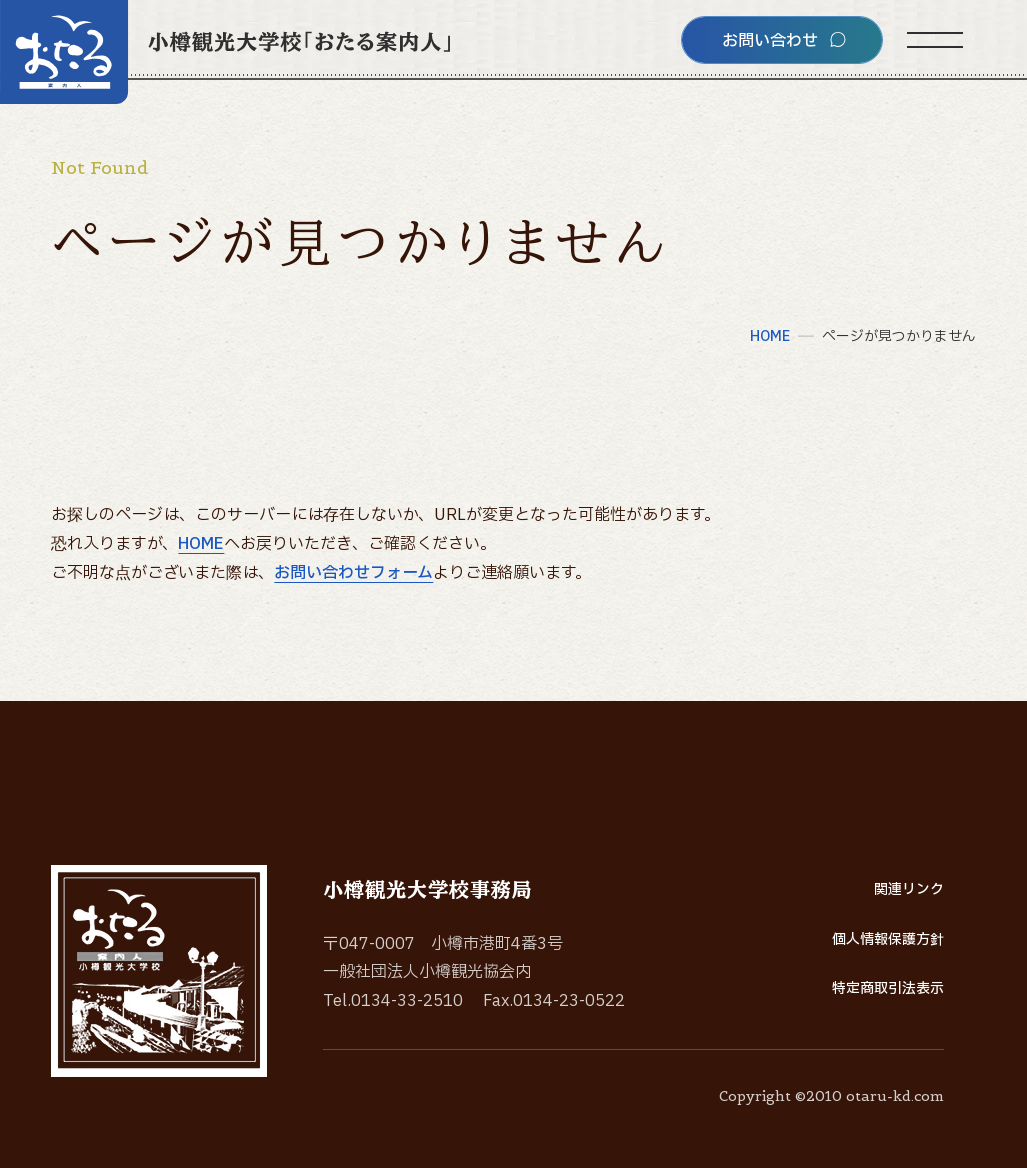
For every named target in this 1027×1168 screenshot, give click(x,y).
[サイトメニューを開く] (935, 40)
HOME (201, 544)
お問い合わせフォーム (353, 573)
